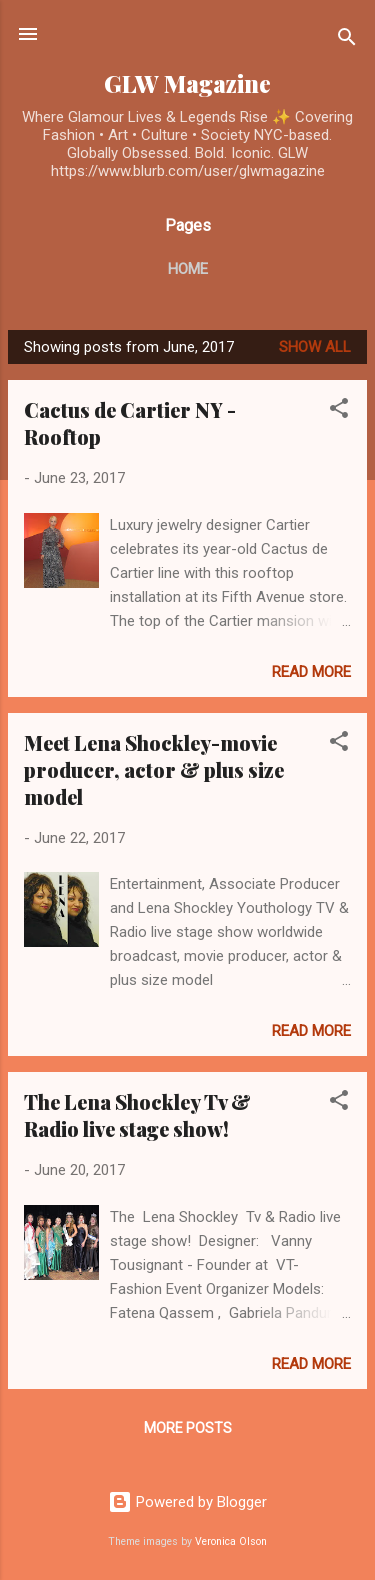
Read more (311, 672)
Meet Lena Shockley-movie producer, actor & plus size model (154, 769)
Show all (315, 347)
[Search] (347, 40)
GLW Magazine (187, 83)
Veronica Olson (231, 1541)
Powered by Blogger (187, 1502)
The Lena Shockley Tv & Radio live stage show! (137, 1115)
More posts (188, 1428)
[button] (339, 411)
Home (188, 269)
